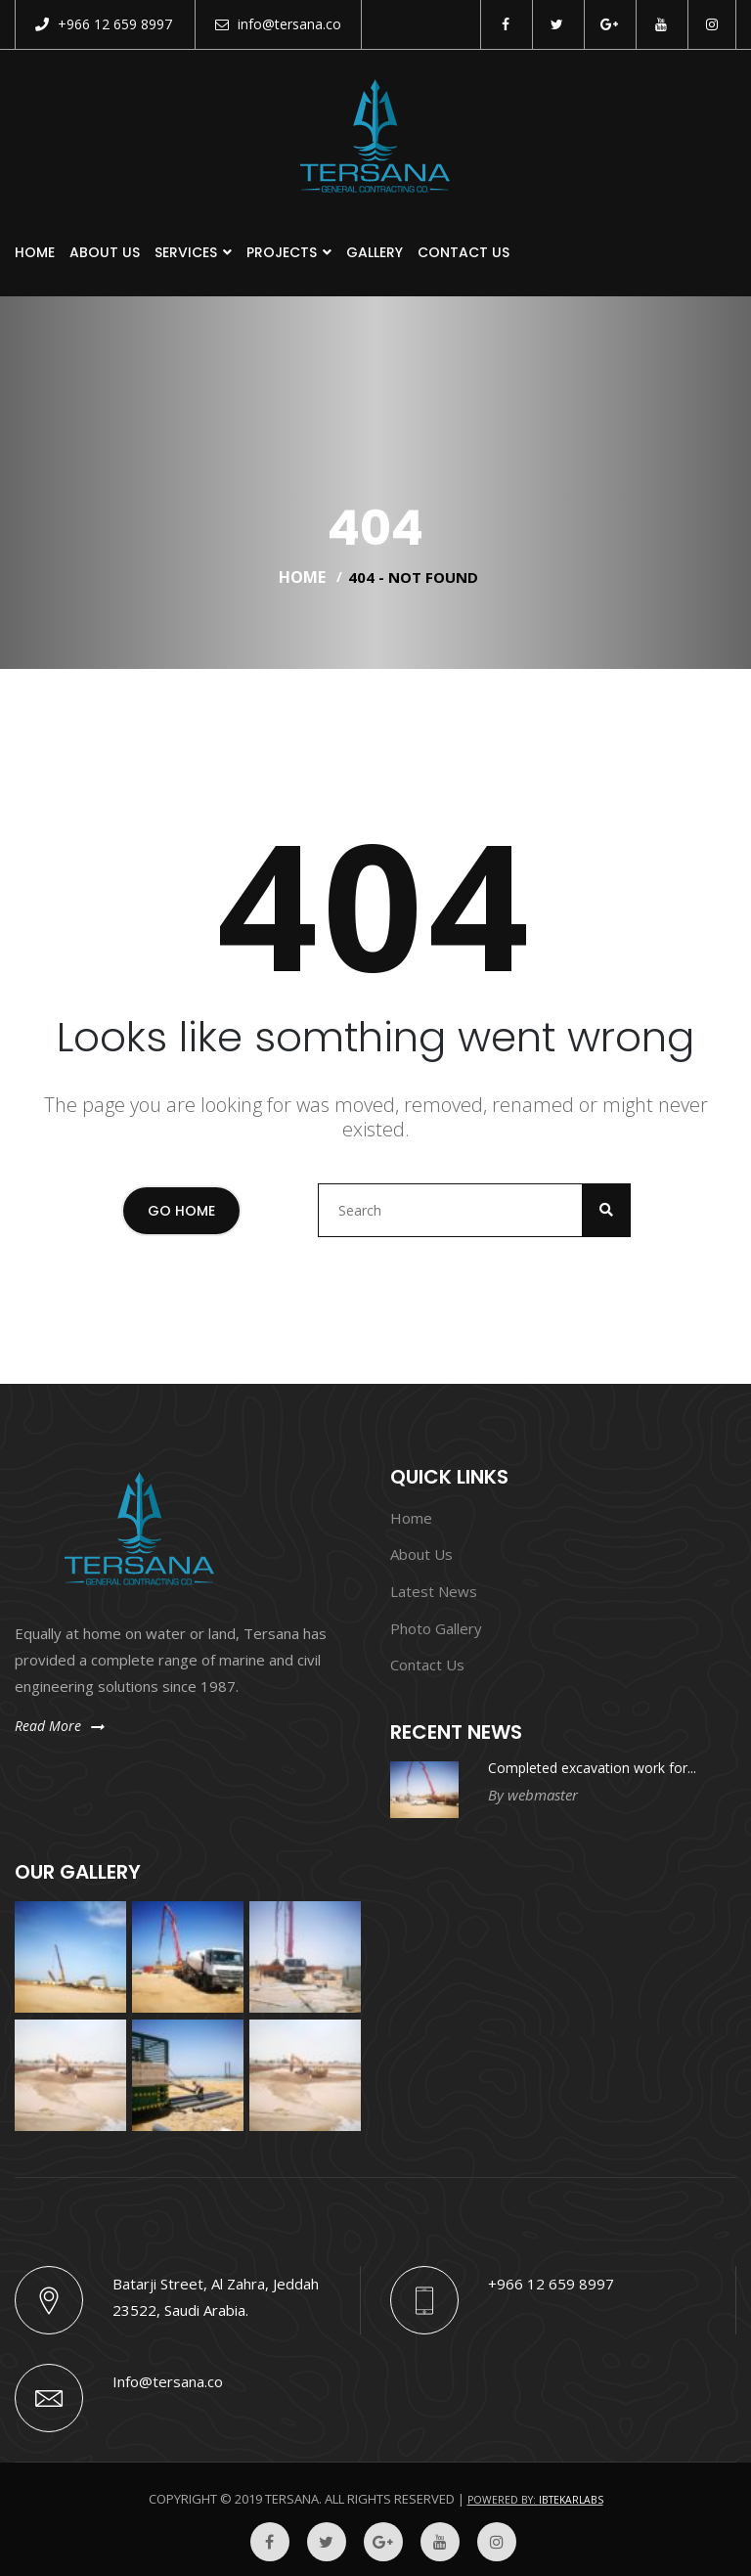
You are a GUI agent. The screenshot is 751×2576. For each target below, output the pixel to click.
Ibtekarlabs (571, 2500)
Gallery (374, 252)
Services (186, 252)
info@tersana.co (278, 24)
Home (35, 252)
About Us (104, 252)
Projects (281, 252)
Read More (59, 1725)
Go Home (181, 1211)
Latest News (433, 1591)
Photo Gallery (436, 1628)
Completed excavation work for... (592, 1767)
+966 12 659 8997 (103, 24)
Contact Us (463, 252)
